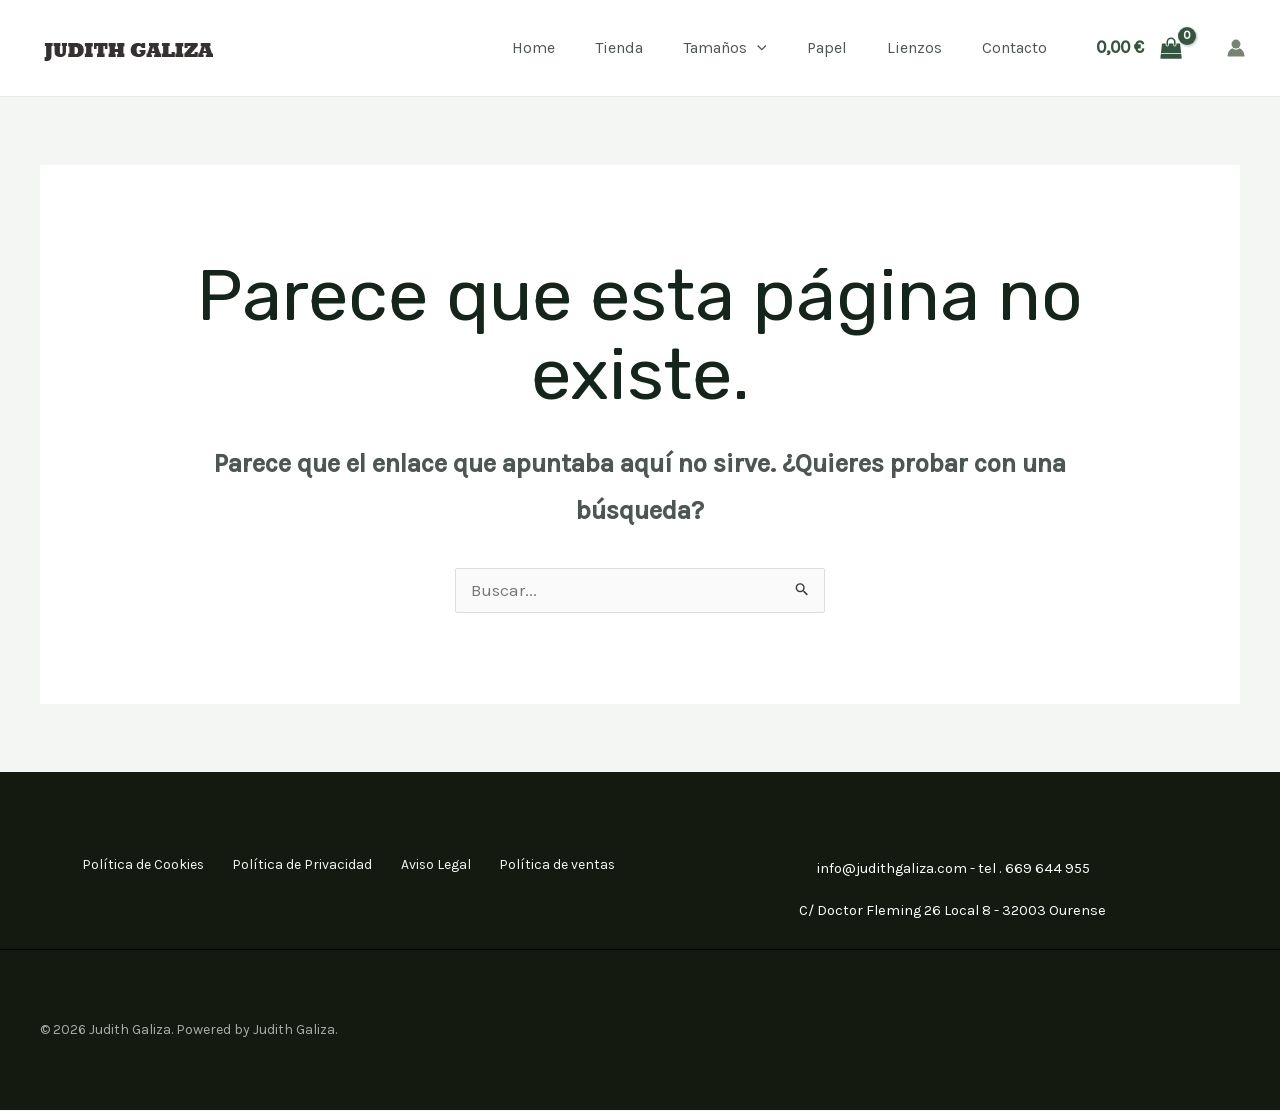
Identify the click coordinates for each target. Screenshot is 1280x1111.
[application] (757, 48)
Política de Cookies (132, 865)
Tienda (619, 47)
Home (533, 47)
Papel (827, 47)
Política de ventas (556, 865)
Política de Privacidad (295, 865)
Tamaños (725, 48)
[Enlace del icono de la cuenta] (1236, 48)
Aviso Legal (431, 865)
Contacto (1014, 47)
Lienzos (914, 47)
